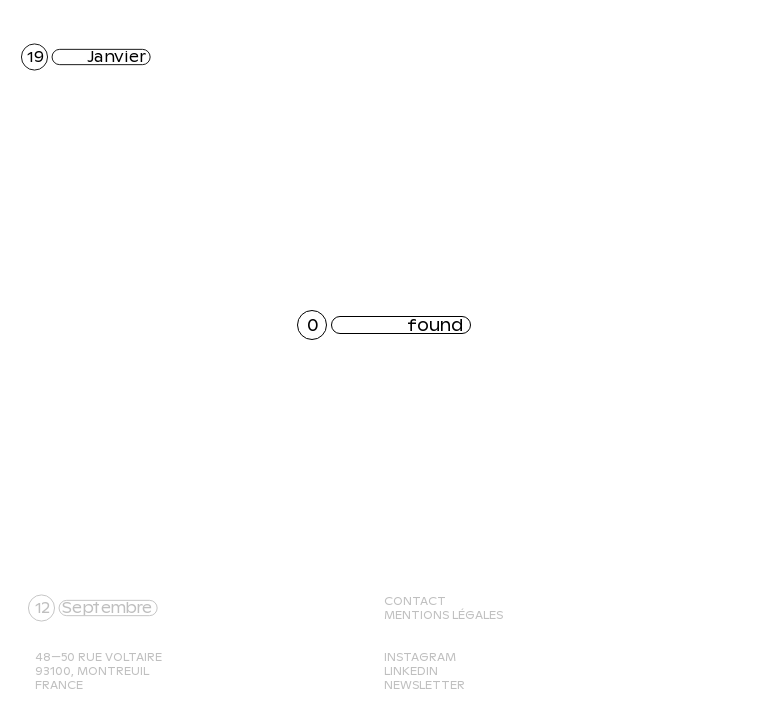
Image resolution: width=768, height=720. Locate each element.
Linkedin (411, 671)
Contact (415, 601)
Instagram (420, 657)
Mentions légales (443, 615)
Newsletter (424, 685)
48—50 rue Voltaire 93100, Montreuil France (98, 671)
